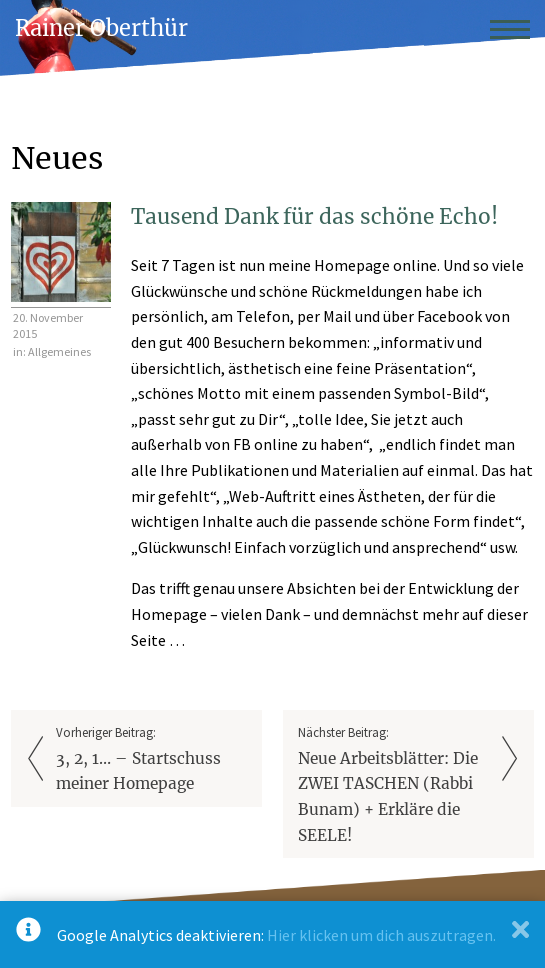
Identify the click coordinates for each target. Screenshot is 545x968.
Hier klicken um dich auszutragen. (381, 935)
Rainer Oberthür (101, 28)
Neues (57, 158)
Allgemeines (59, 351)
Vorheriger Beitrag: (151, 760)
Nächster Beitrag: (393, 786)
